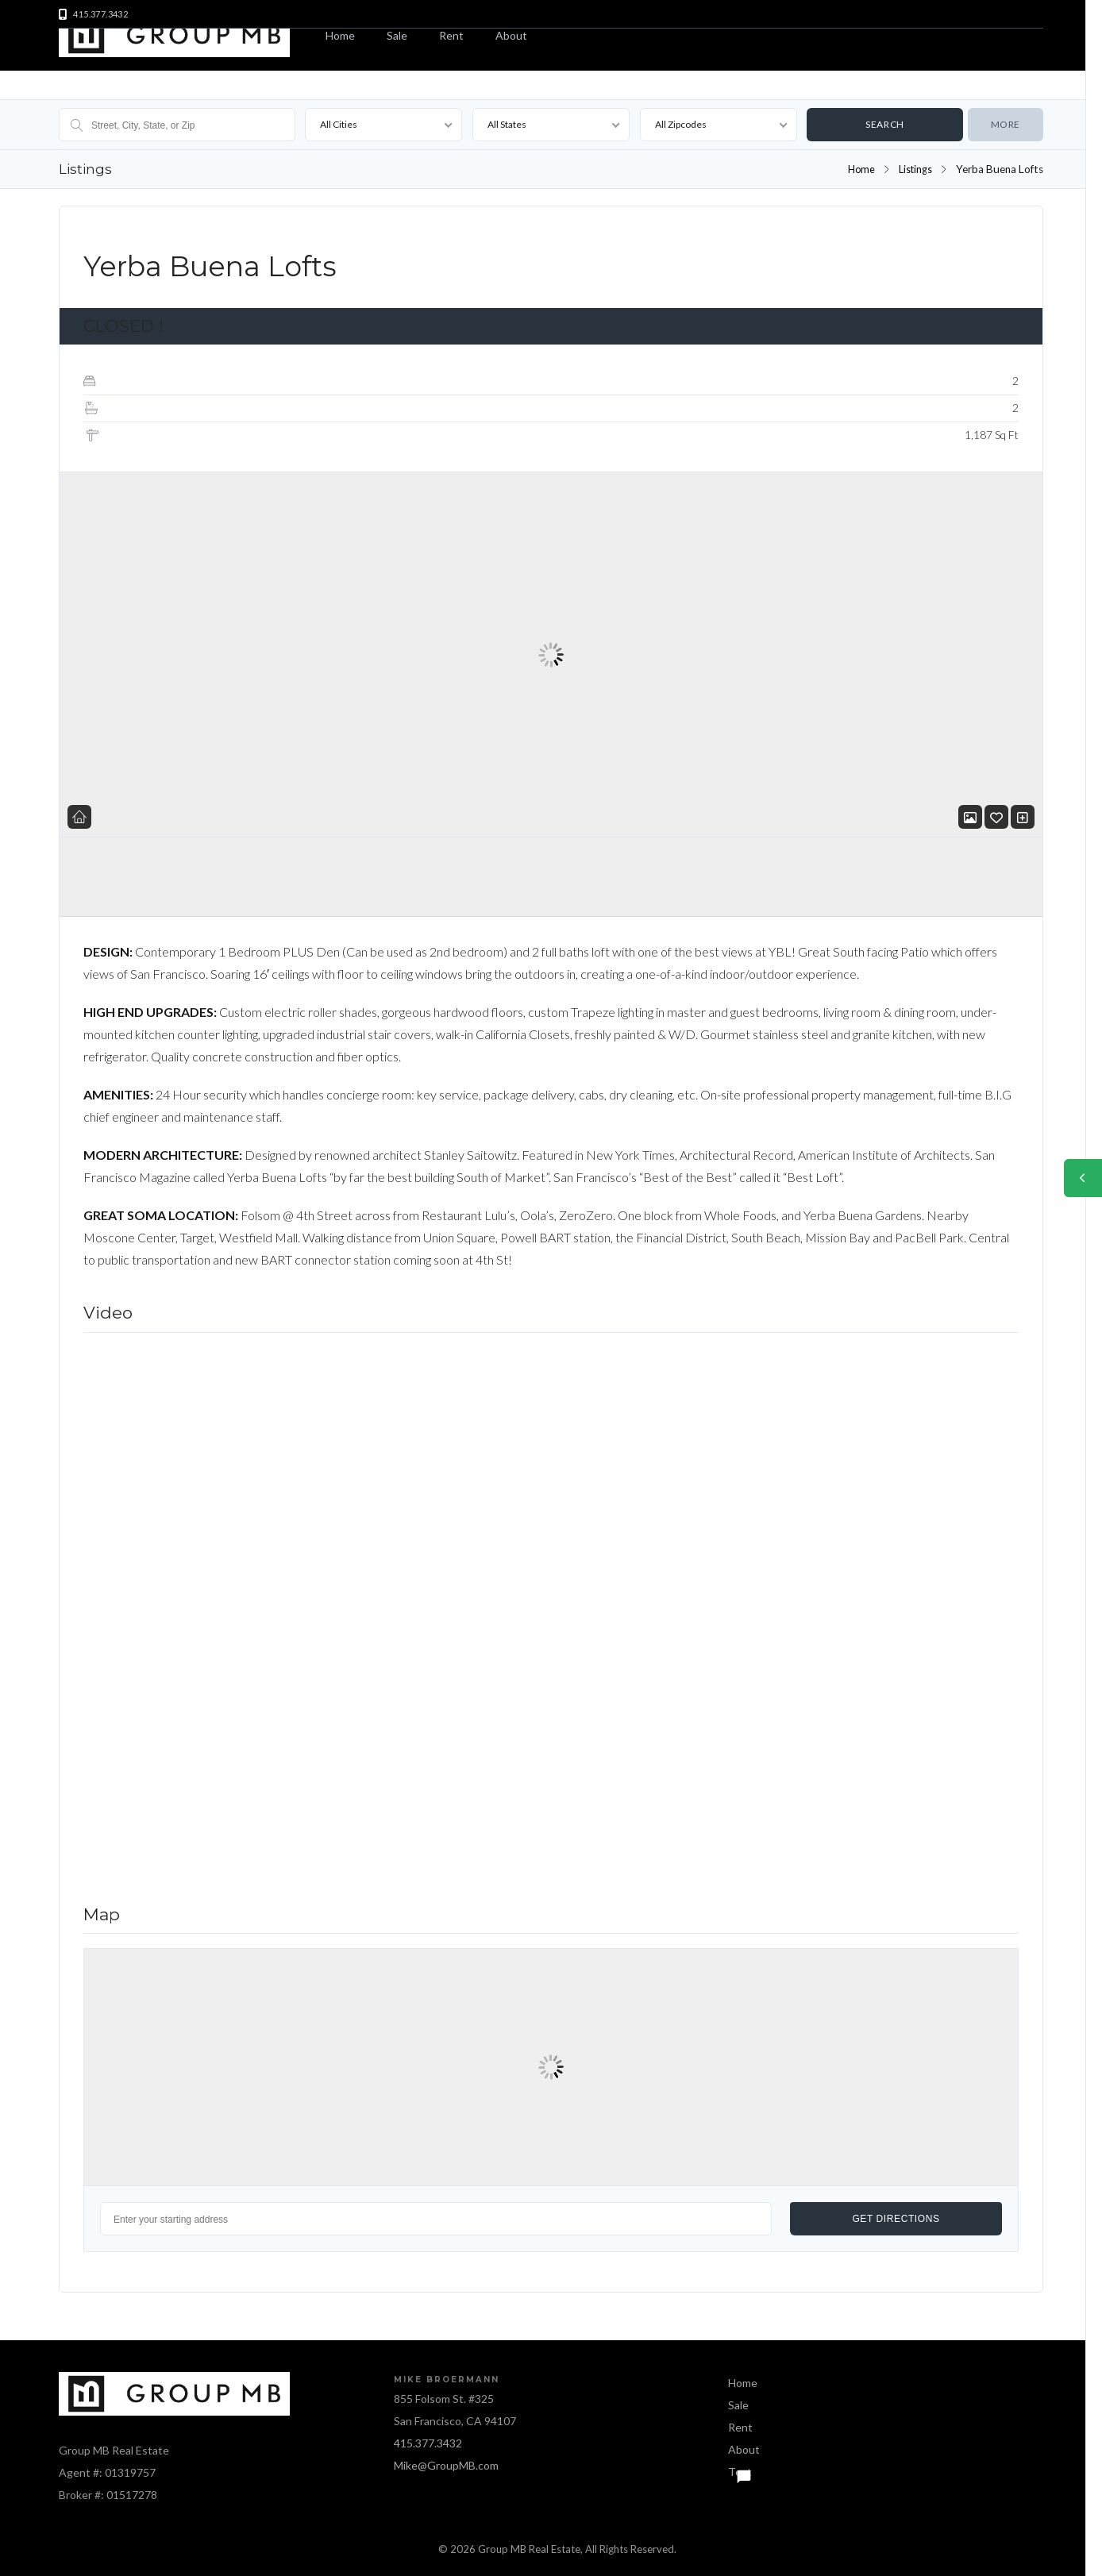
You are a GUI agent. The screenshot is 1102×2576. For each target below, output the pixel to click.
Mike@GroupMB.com (446, 2465)
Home (340, 35)
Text (740, 2471)
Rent (451, 35)
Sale (397, 35)
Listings (914, 169)
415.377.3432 (428, 2443)
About (511, 35)
